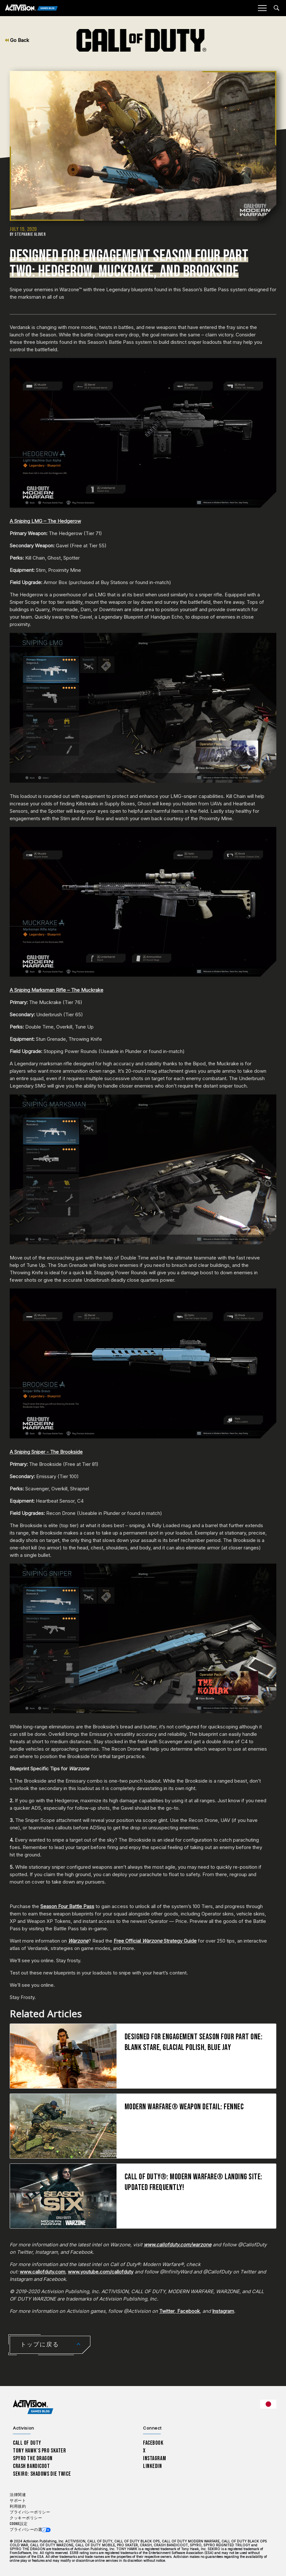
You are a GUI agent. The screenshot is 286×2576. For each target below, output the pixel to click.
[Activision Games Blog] (31, 8)
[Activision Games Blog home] (33, 2407)
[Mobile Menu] (262, 8)
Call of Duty (27, 2443)
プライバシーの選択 (28, 2529)
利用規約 (18, 2506)
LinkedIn (152, 2466)
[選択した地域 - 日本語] (268, 2404)
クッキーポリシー (26, 2518)
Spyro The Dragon (33, 2458)
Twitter (167, 2311)
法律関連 (18, 2494)
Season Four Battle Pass (67, 1906)
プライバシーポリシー (30, 2512)
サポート (18, 2500)
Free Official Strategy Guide (155, 1941)
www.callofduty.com (42, 2272)
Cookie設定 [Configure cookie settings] (18, 2523)
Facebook (188, 2311)
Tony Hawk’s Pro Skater (39, 2450)
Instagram (223, 2311)
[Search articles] (276, 8)
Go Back (17, 40)
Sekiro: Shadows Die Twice (42, 2474)
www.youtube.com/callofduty (100, 2272)
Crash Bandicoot (31, 2466)
